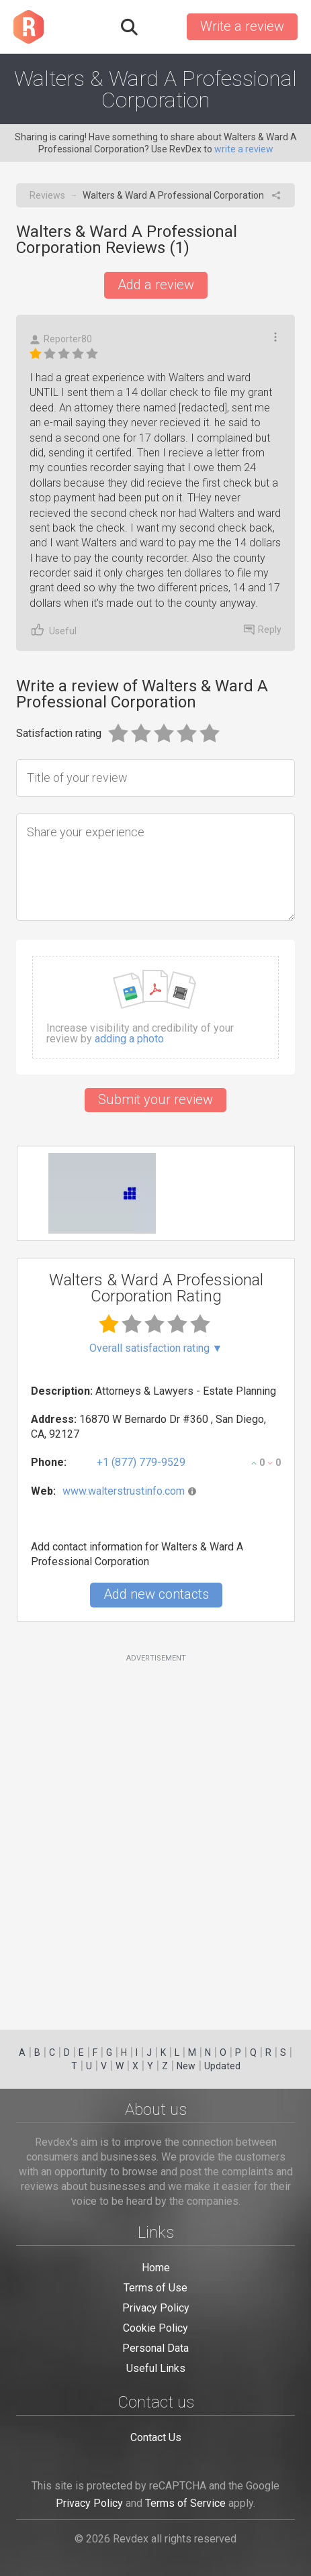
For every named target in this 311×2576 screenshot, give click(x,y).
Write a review (242, 26)
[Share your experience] (155, 867)
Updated (222, 2066)
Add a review (156, 285)
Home (156, 2267)
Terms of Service (185, 2503)
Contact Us (155, 2437)
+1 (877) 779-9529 (141, 1462)
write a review (243, 149)
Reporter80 (61, 339)
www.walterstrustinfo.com (123, 1491)
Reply (262, 629)
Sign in (161, 26)
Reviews (47, 195)
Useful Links (155, 2368)
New (186, 2066)
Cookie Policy (155, 2328)
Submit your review (155, 1099)
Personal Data (155, 2348)
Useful (53, 630)
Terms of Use (155, 2287)
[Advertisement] (155, 1834)
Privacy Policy (155, 2307)
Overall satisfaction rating (156, 1348)
